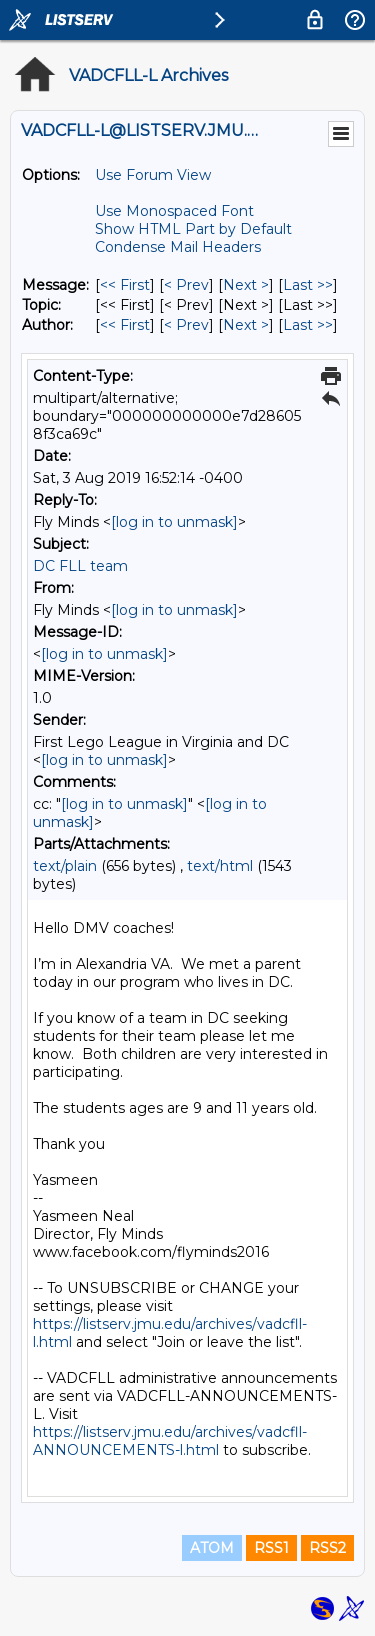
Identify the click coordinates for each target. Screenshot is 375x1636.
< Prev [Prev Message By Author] (186, 325)
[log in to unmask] (174, 522)
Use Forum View (153, 175)
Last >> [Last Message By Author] (308, 325)
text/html (220, 866)
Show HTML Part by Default (193, 229)
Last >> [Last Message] (308, 285)
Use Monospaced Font (174, 211)
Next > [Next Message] (246, 285)
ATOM (212, 1548)
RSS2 (327, 1548)
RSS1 (271, 1548)
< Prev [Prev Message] (186, 285)
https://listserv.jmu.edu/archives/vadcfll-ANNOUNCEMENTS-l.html (170, 1441)
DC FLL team (80, 566)
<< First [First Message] (125, 285)
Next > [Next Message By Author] (246, 325)
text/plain (65, 866)
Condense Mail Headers (178, 247)
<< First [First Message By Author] (125, 325)
